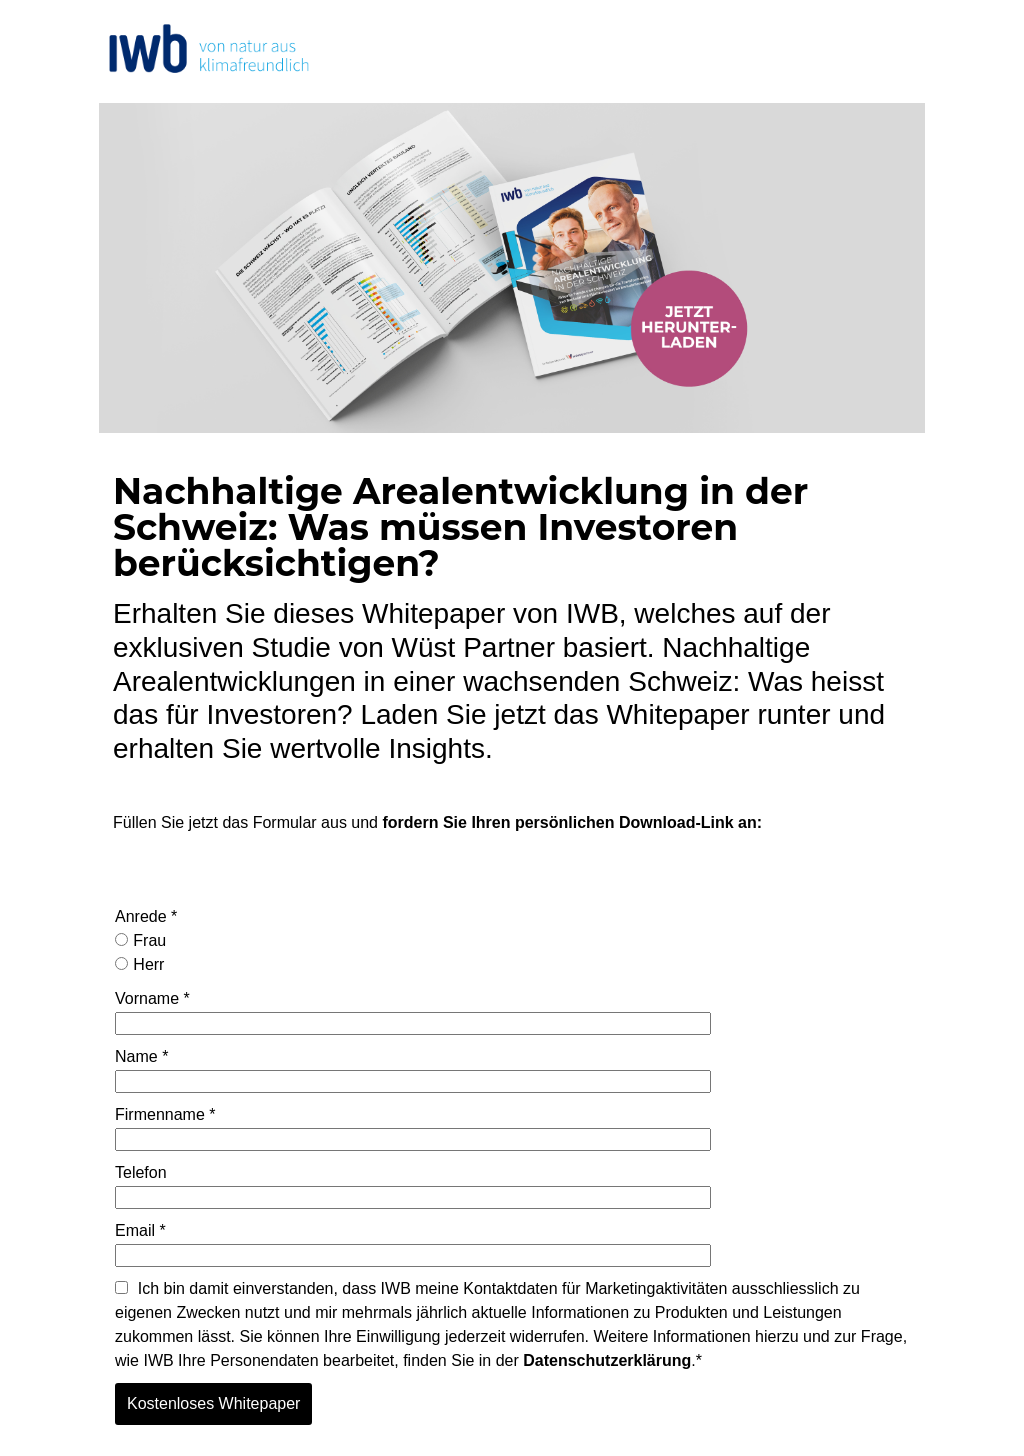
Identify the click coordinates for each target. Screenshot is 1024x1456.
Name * (141, 1056)
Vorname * (152, 998)
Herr (139, 964)
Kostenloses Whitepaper (213, 1403)
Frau (140, 940)
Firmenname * (165, 1114)
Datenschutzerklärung (607, 1360)
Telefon (141, 1172)
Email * (140, 1230)
